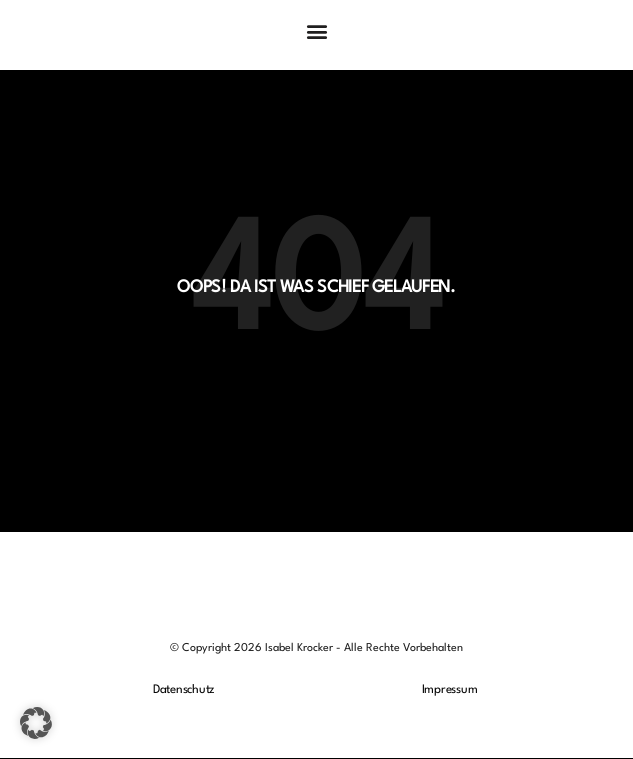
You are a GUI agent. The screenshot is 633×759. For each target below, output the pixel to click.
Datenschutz (183, 690)
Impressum (450, 690)
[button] (316, 30)
